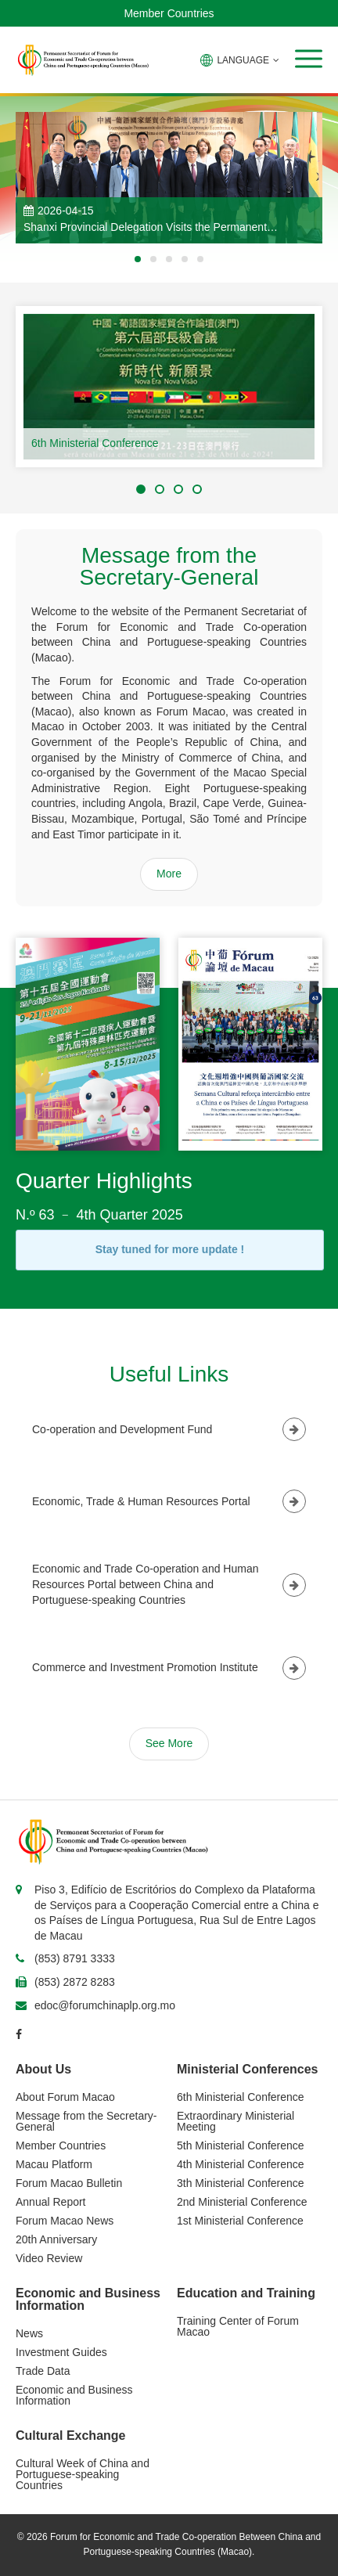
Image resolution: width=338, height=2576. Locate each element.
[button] (308, 58)
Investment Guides (61, 2352)
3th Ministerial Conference (240, 2183)
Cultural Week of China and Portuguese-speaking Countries (82, 2474)
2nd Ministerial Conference (242, 2202)
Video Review (49, 2258)
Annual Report (51, 2202)
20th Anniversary (56, 2239)
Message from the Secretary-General (86, 2121)
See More (169, 1743)
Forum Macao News (64, 2220)
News (29, 2333)
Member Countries (169, 13)
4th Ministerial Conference (240, 2164)
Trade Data (43, 2371)
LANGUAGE (239, 60)
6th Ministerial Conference (95, 443)
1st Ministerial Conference (240, 2220)
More (169, 873)
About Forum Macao (65, 2097)
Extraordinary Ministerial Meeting (235, 2121)
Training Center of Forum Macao (238, 2326)
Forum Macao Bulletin (69, 2183)
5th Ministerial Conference (240, 2145)
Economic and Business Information (74, 2395)
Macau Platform (54, 2164)
